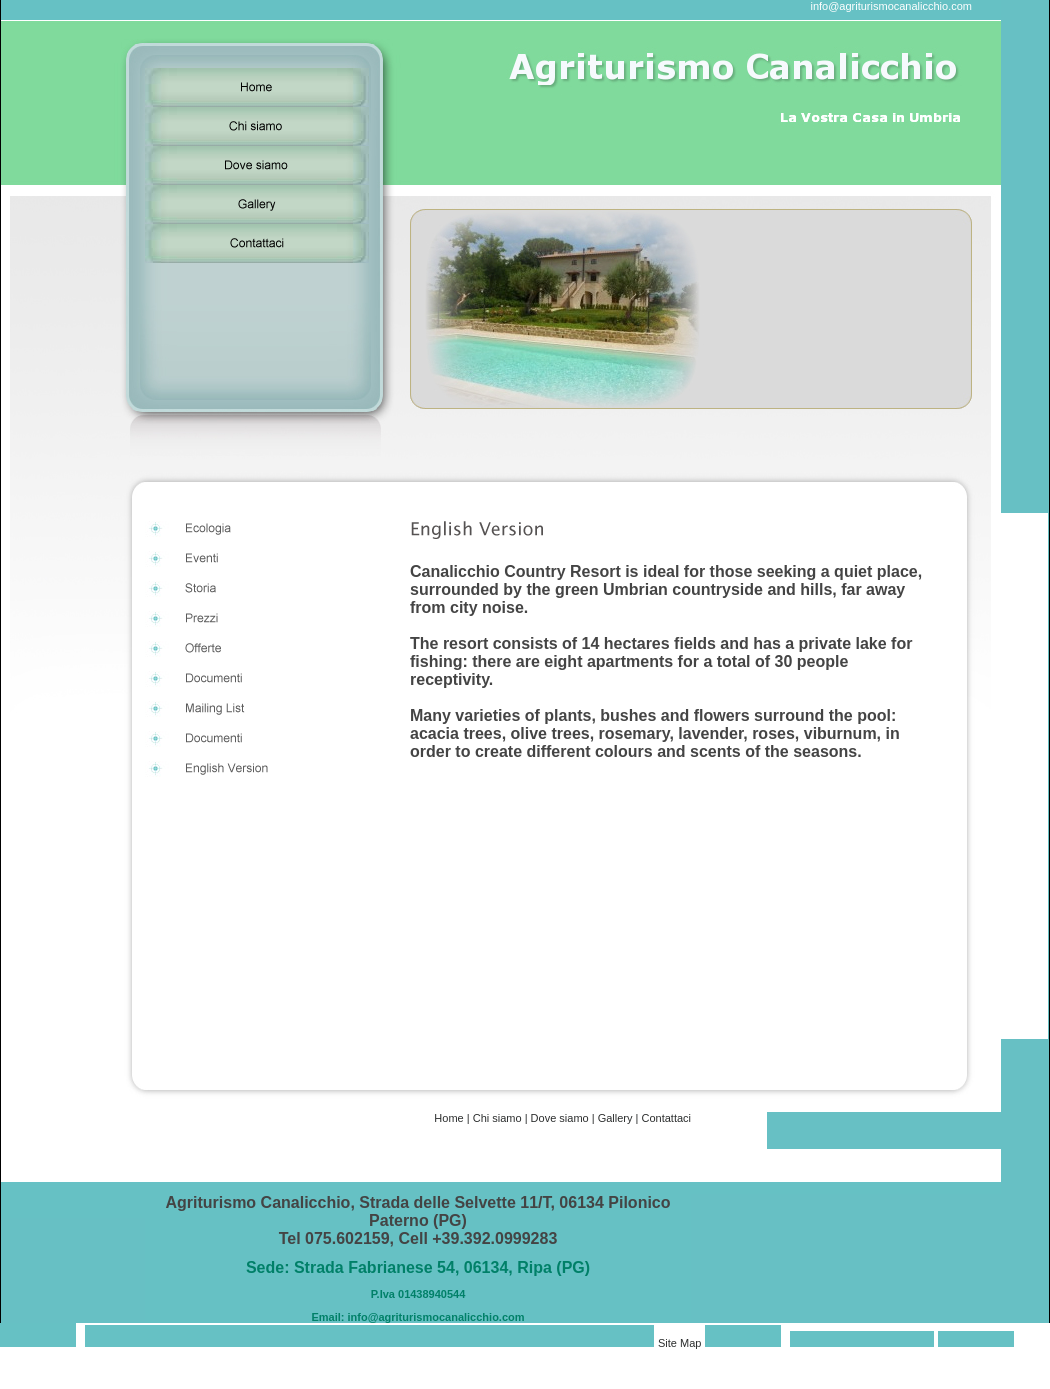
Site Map (679, 1343)
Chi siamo (497, 1118)
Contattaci (666, 1118)
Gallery (615, 1118)
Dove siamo (560, 1118)
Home (448, 1118)
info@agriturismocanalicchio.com (891, 6)
